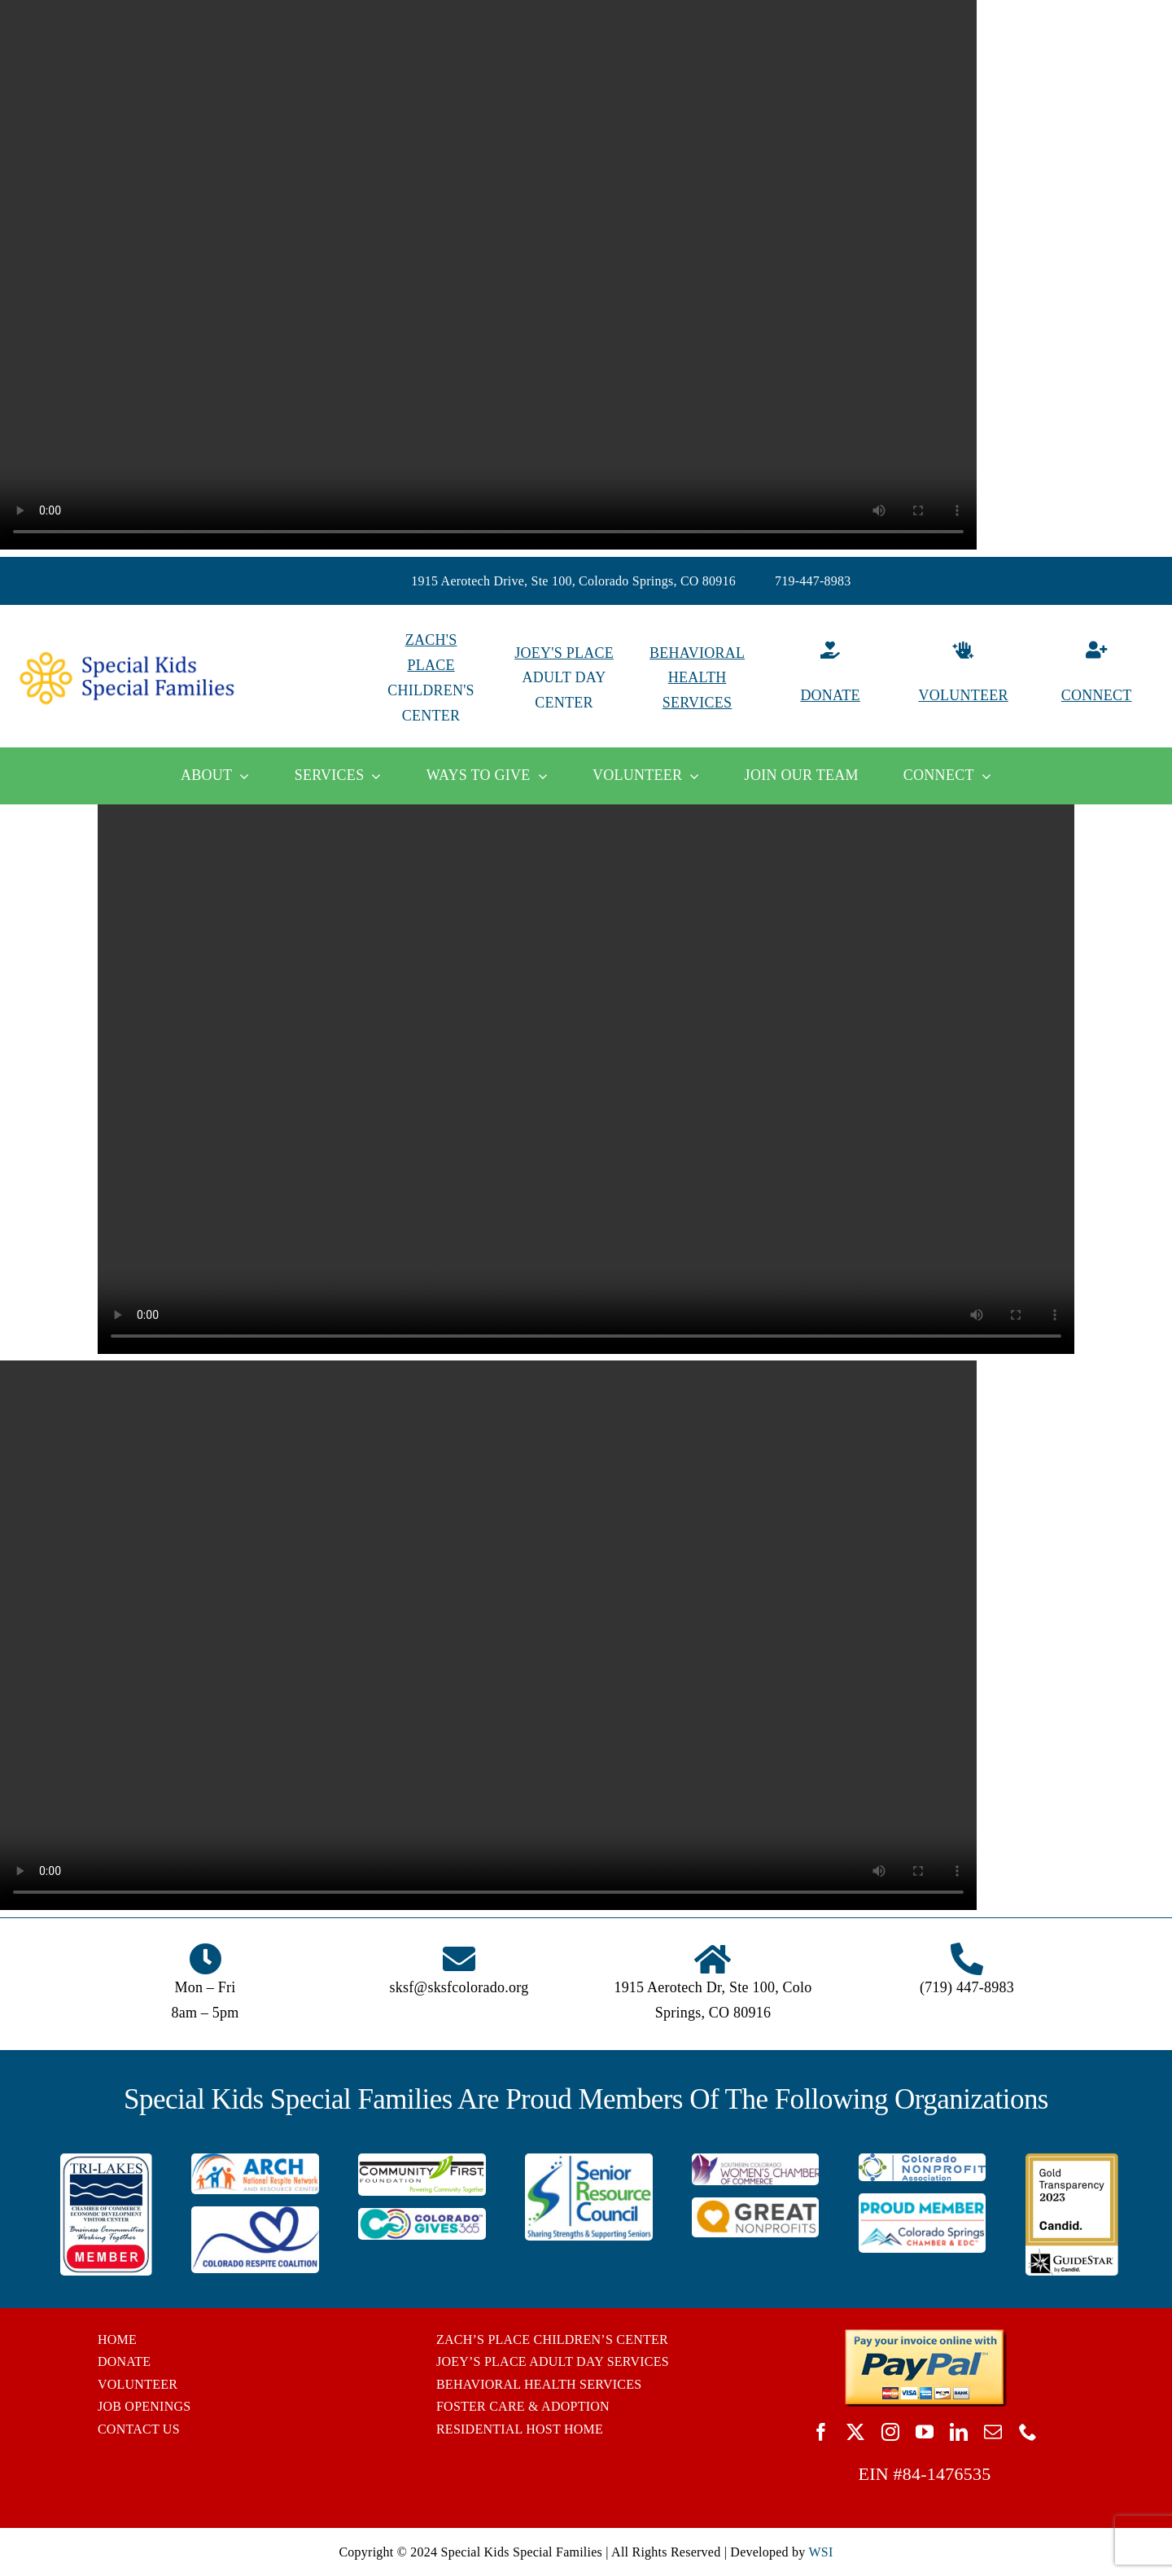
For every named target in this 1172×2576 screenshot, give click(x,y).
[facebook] (821, 2432)
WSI (820, 2552)
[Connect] (1096, 677)
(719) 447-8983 (967, 1987)
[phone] (1028, 2432)
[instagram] (890, 2432)
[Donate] (830, 677)
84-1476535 (947, 2474)
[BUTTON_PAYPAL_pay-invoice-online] (925, 2335)
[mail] (993, 2432)
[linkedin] (959, 2432)
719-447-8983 (813, 581)
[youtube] (925, 2432)
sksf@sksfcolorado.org (459, 1987)
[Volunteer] (963, 677)
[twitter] (855, 2432)
